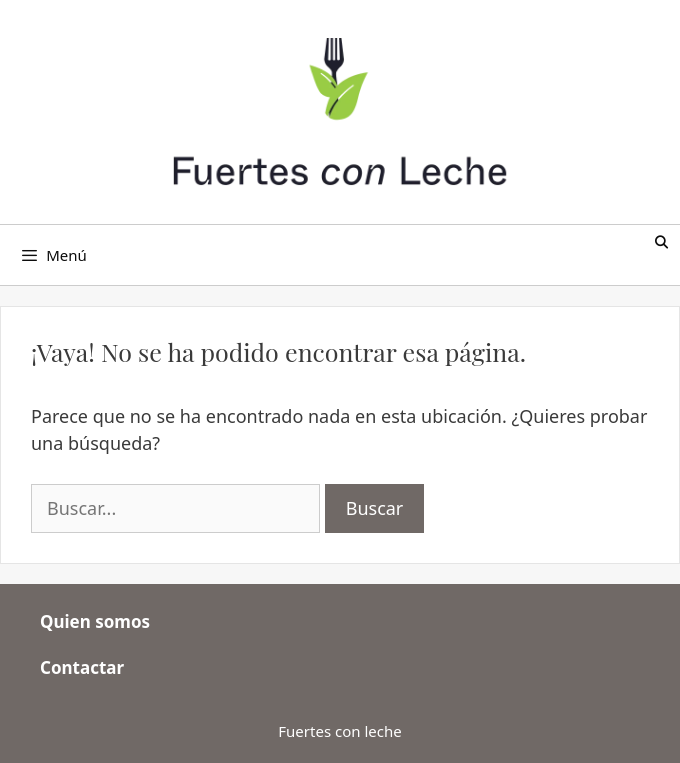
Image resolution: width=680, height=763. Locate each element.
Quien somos (95, 621)
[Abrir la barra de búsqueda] (661, 242)
